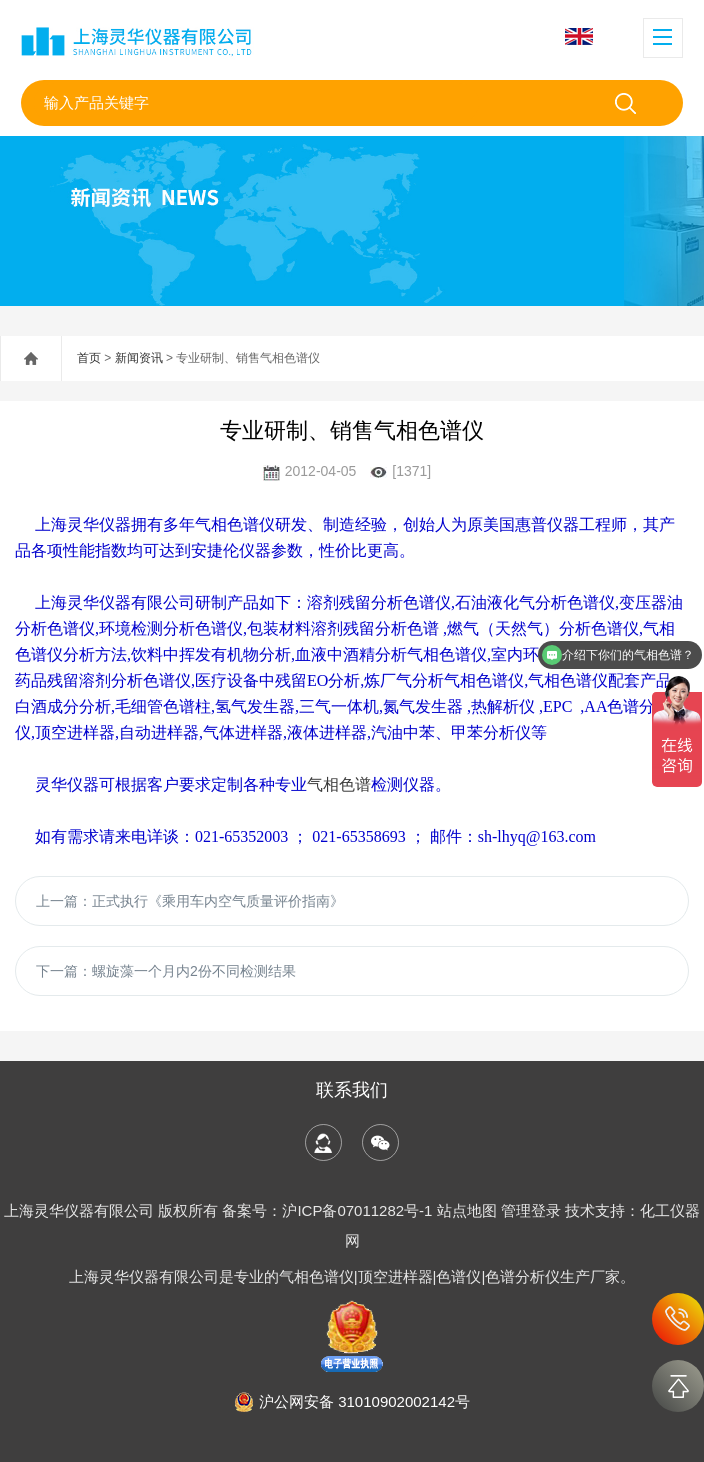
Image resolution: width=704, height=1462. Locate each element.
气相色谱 (339, 784)
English (579, 36)
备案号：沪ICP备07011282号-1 (329, 1210)
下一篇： (166, 971)
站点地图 (467, 1210)
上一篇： (190, 901)
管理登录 (531, 1210)
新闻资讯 (139, 358)
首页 (89, 358)
